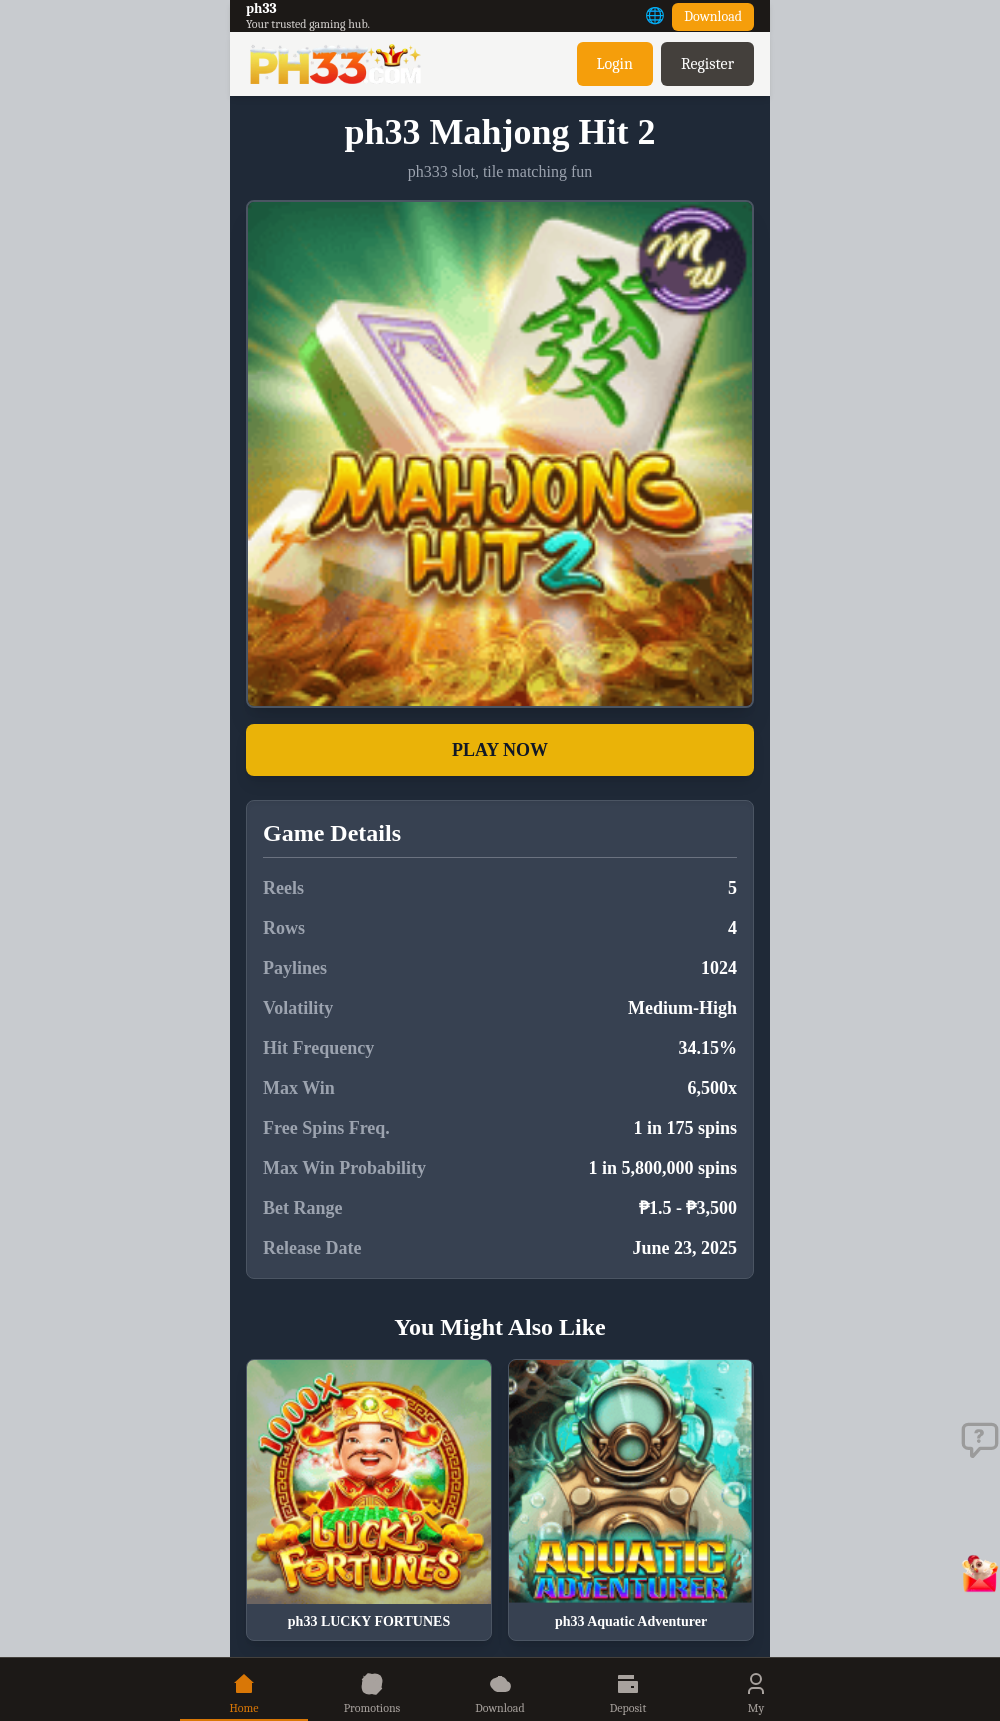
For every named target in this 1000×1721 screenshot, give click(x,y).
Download (713, 16)
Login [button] (615, 64)
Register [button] (707, 64)
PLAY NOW (500, 750)
